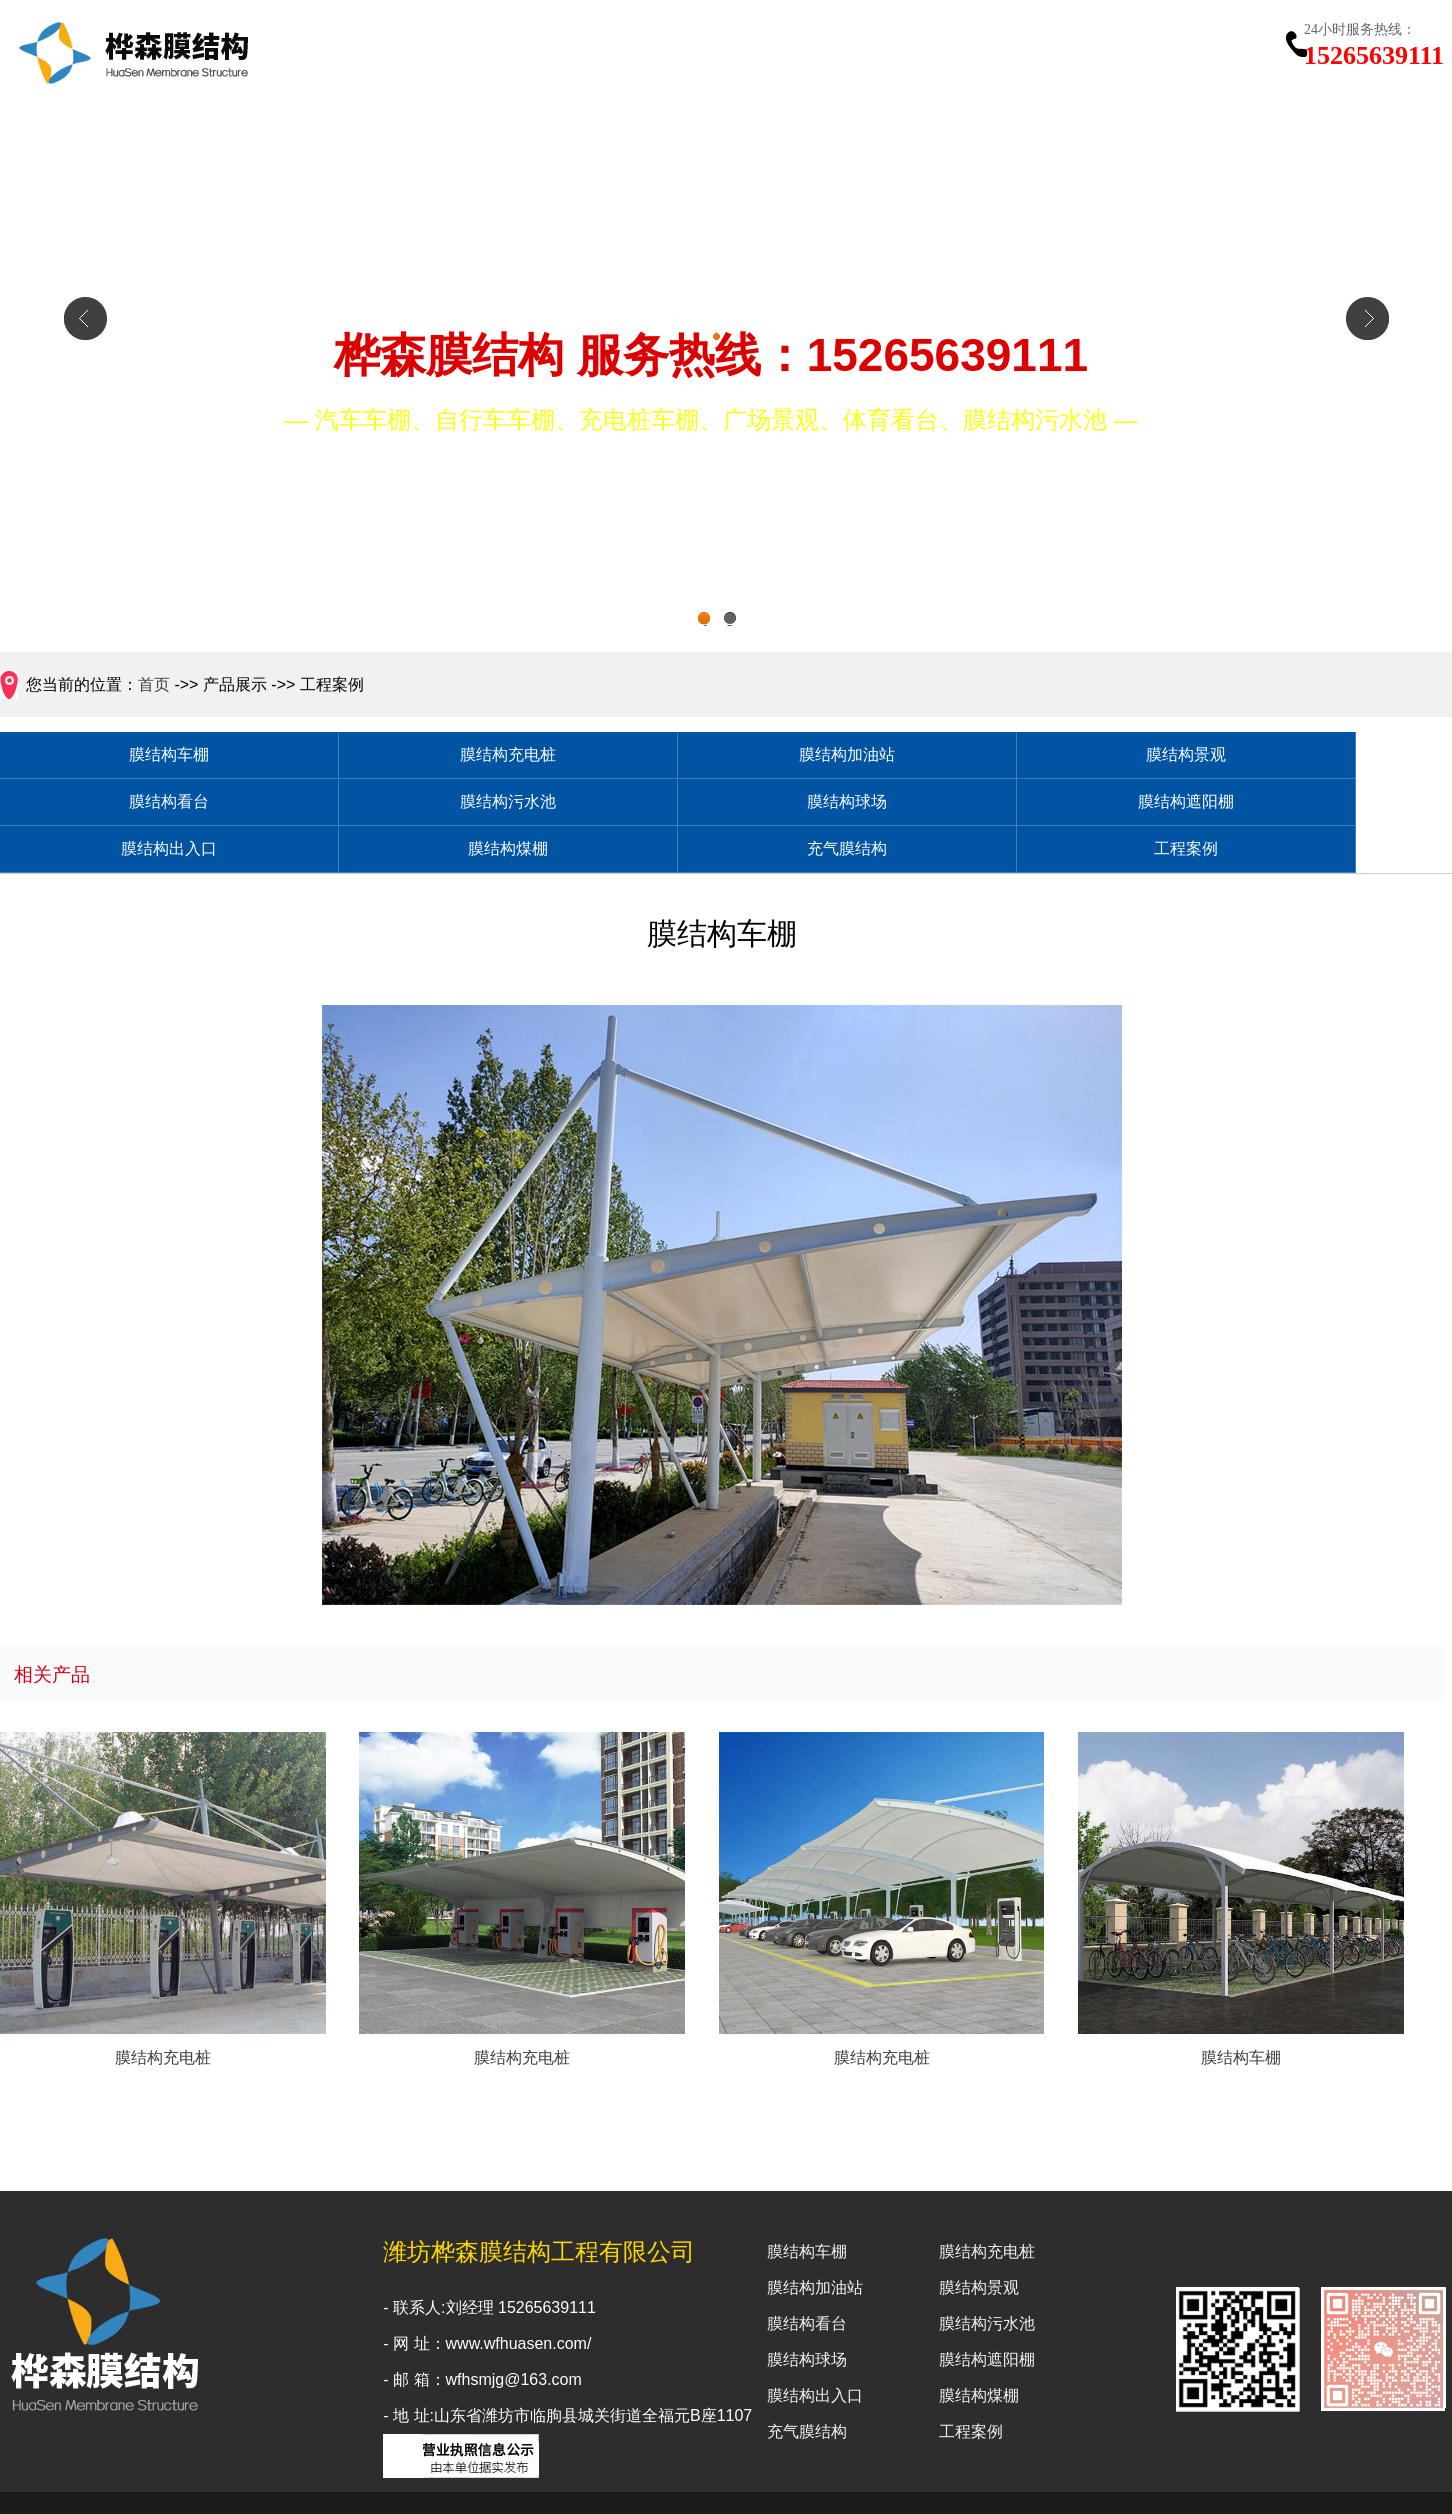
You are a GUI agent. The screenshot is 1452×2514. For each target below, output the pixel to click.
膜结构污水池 (1283, 756)
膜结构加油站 (583, 756)
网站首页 (629, 52)
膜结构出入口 (583, 807)
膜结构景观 (816, 756)
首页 (154, 684)
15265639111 (1374, 43)
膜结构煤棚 (816, 807)
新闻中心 (1014, 52)
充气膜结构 (1049, 807)
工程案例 (918, 52)
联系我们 (1207, 52)
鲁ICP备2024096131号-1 (986, 2485)
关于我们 (725, 52)
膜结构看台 (1049, 756)
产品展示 (822, 52)
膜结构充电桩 (349, 756)
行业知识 (1111, 52)
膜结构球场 (116, 807)
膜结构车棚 (116, 756)
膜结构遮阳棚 (349, 807)
